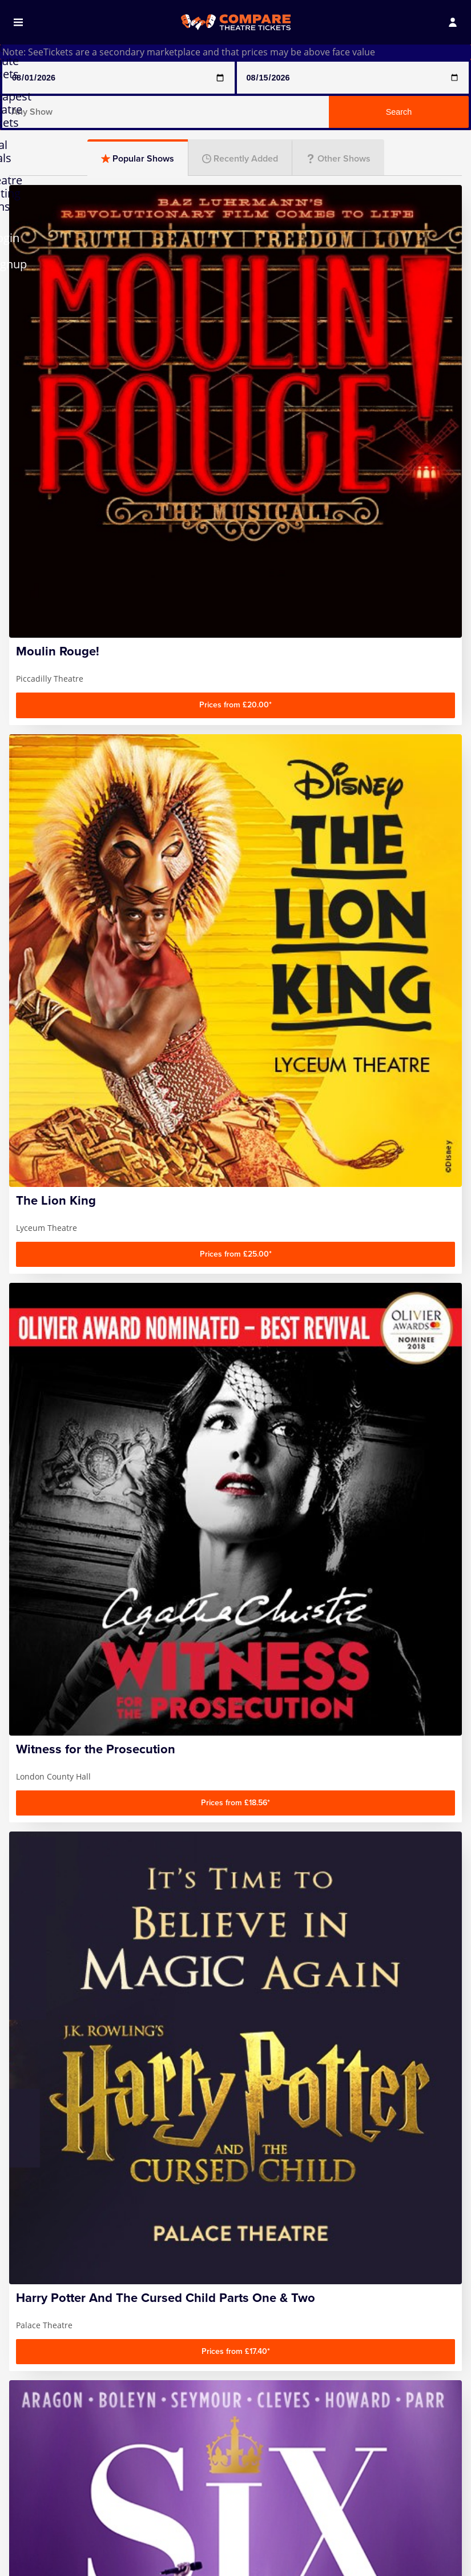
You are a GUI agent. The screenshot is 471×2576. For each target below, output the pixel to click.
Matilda (185, 2472)
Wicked (335, 2487)
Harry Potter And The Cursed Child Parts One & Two (52, 2515)
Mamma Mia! (196, 2456)
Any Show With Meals (50, 2462)
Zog (328, 2530)
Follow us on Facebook (297, 2236)
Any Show (39, 2440)
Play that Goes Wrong (200, 2524)
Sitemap (36, 2394)
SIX (326, 2440)
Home (31, 2331)
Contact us (41, 2362)
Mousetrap (192, 2503)
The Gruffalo (347, 2456)
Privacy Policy (47, 2378)
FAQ (26, 2347)
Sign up (384, 2191)
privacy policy (329, 2219)
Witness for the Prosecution (353, 2509)
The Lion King (349, 2472)
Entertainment (235, 1226)
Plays (235, 1164)
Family (81, 1226)
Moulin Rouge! (200, 2487)
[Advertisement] (235, 1018)
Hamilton (38, 2483)
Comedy (81, 1164)
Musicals (389, 1164)
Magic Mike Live (202, 2440)
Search (399, 111)
